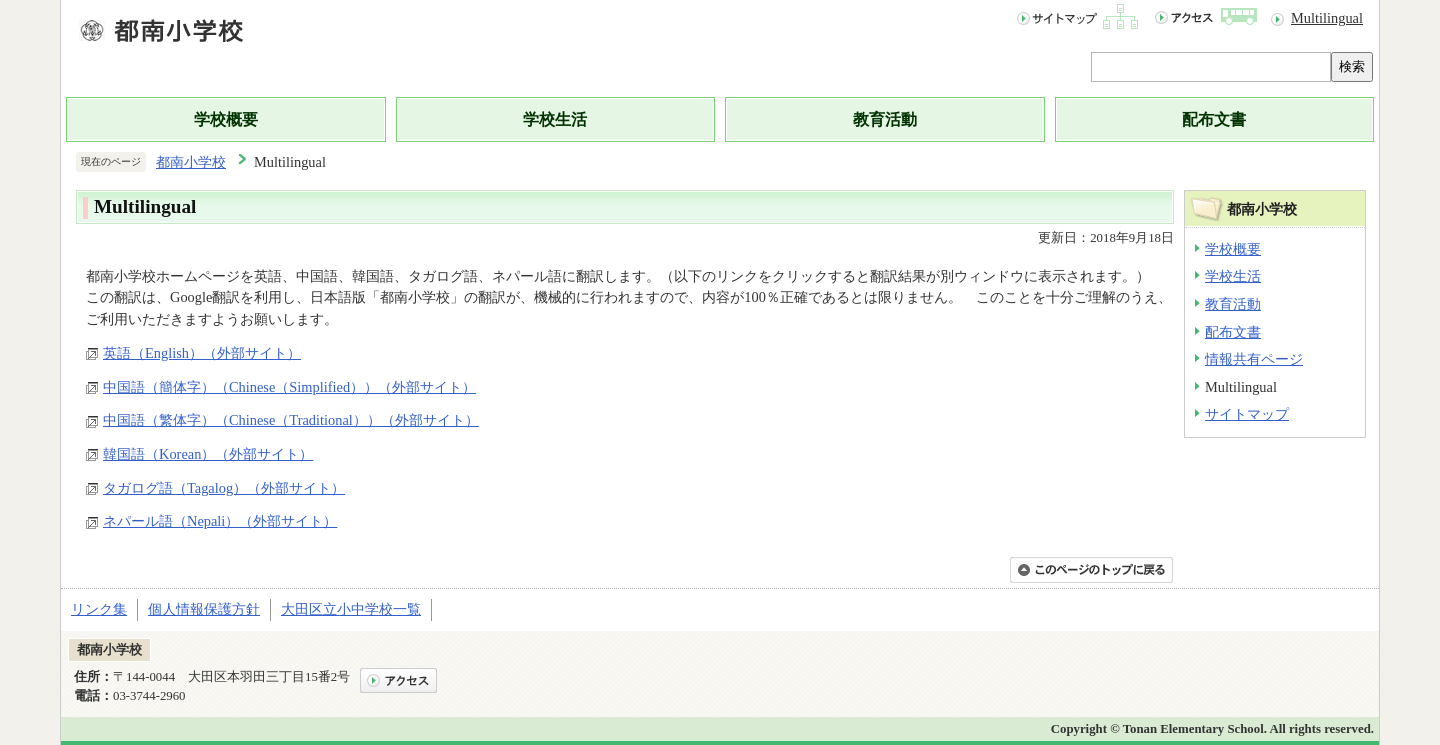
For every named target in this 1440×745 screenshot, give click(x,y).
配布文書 (1214, 119)
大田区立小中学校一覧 (351, 609)
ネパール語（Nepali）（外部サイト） (220, 521)
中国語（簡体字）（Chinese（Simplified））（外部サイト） (289, 387)
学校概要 (226, 119)
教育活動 (885, 119)
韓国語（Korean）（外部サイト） (208, 454)
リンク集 (99, 609)
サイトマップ (1247, 414)
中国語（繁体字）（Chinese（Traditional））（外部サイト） (291, 420)
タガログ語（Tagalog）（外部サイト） (224, 488)
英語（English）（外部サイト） (202, 353)
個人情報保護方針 (204, 609)
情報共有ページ (1254, 359)
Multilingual (1327, 18)
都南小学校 (191, 162)
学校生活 (555, 119)
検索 (1352, 66)
